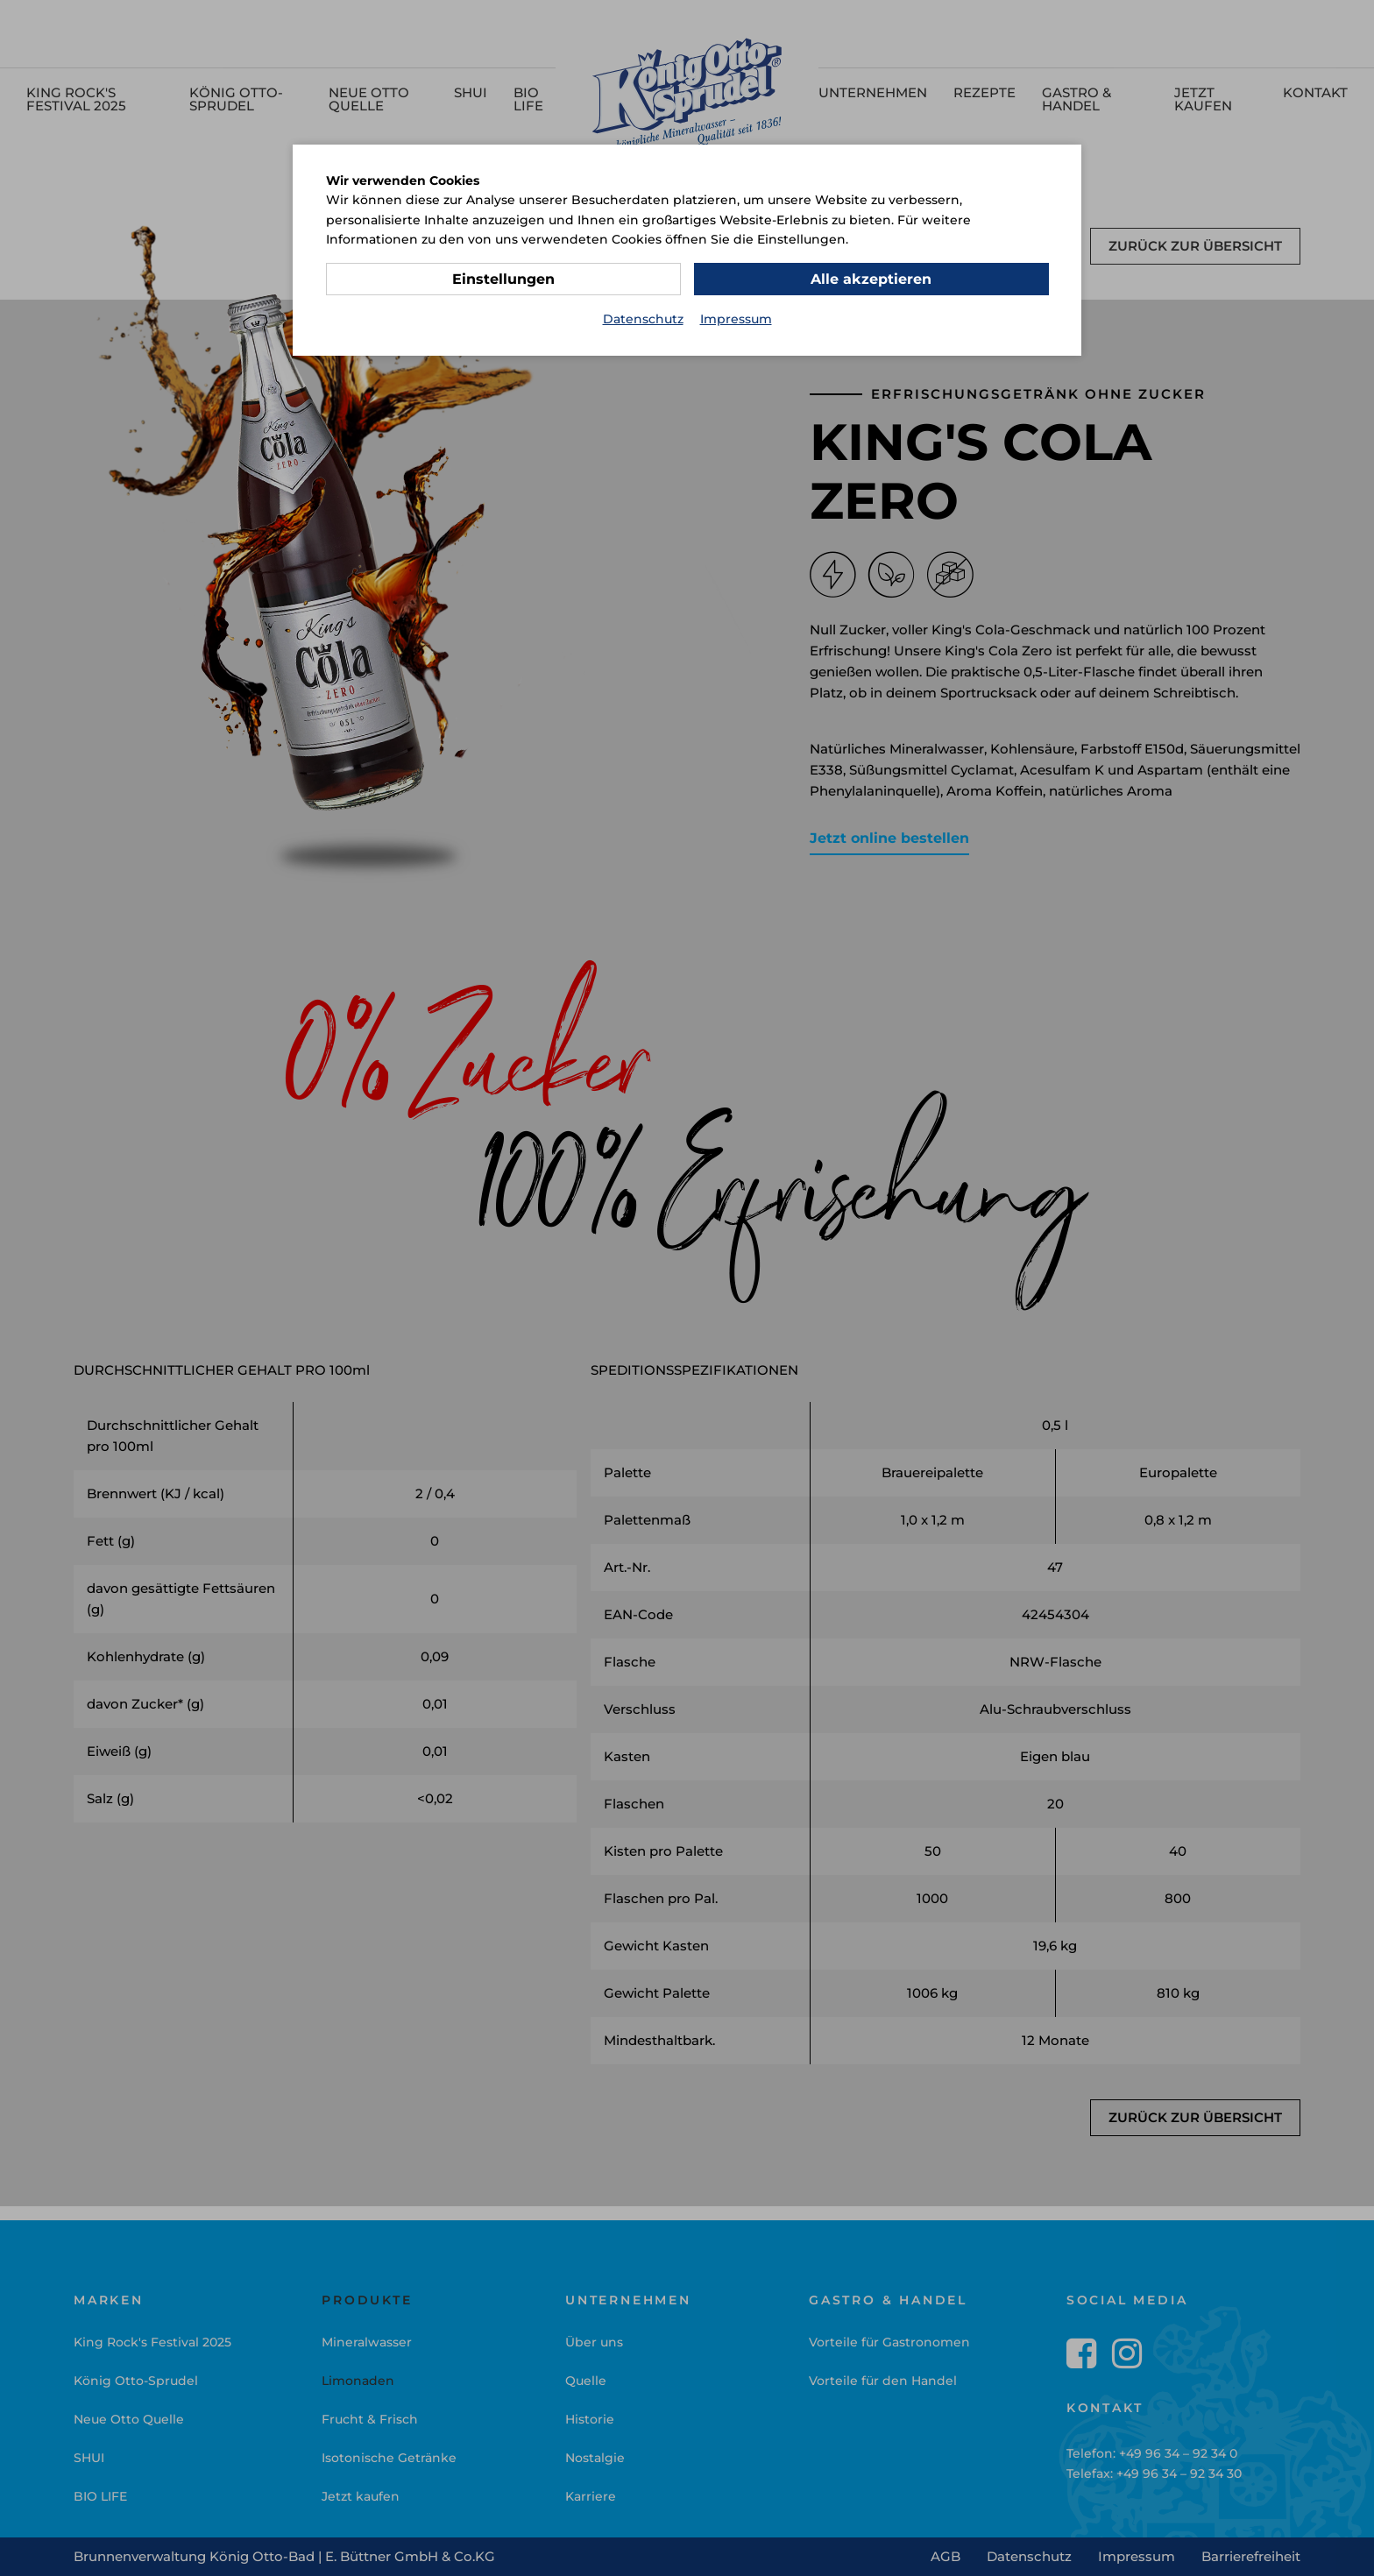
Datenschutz (643, 319)
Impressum (736, 319)
